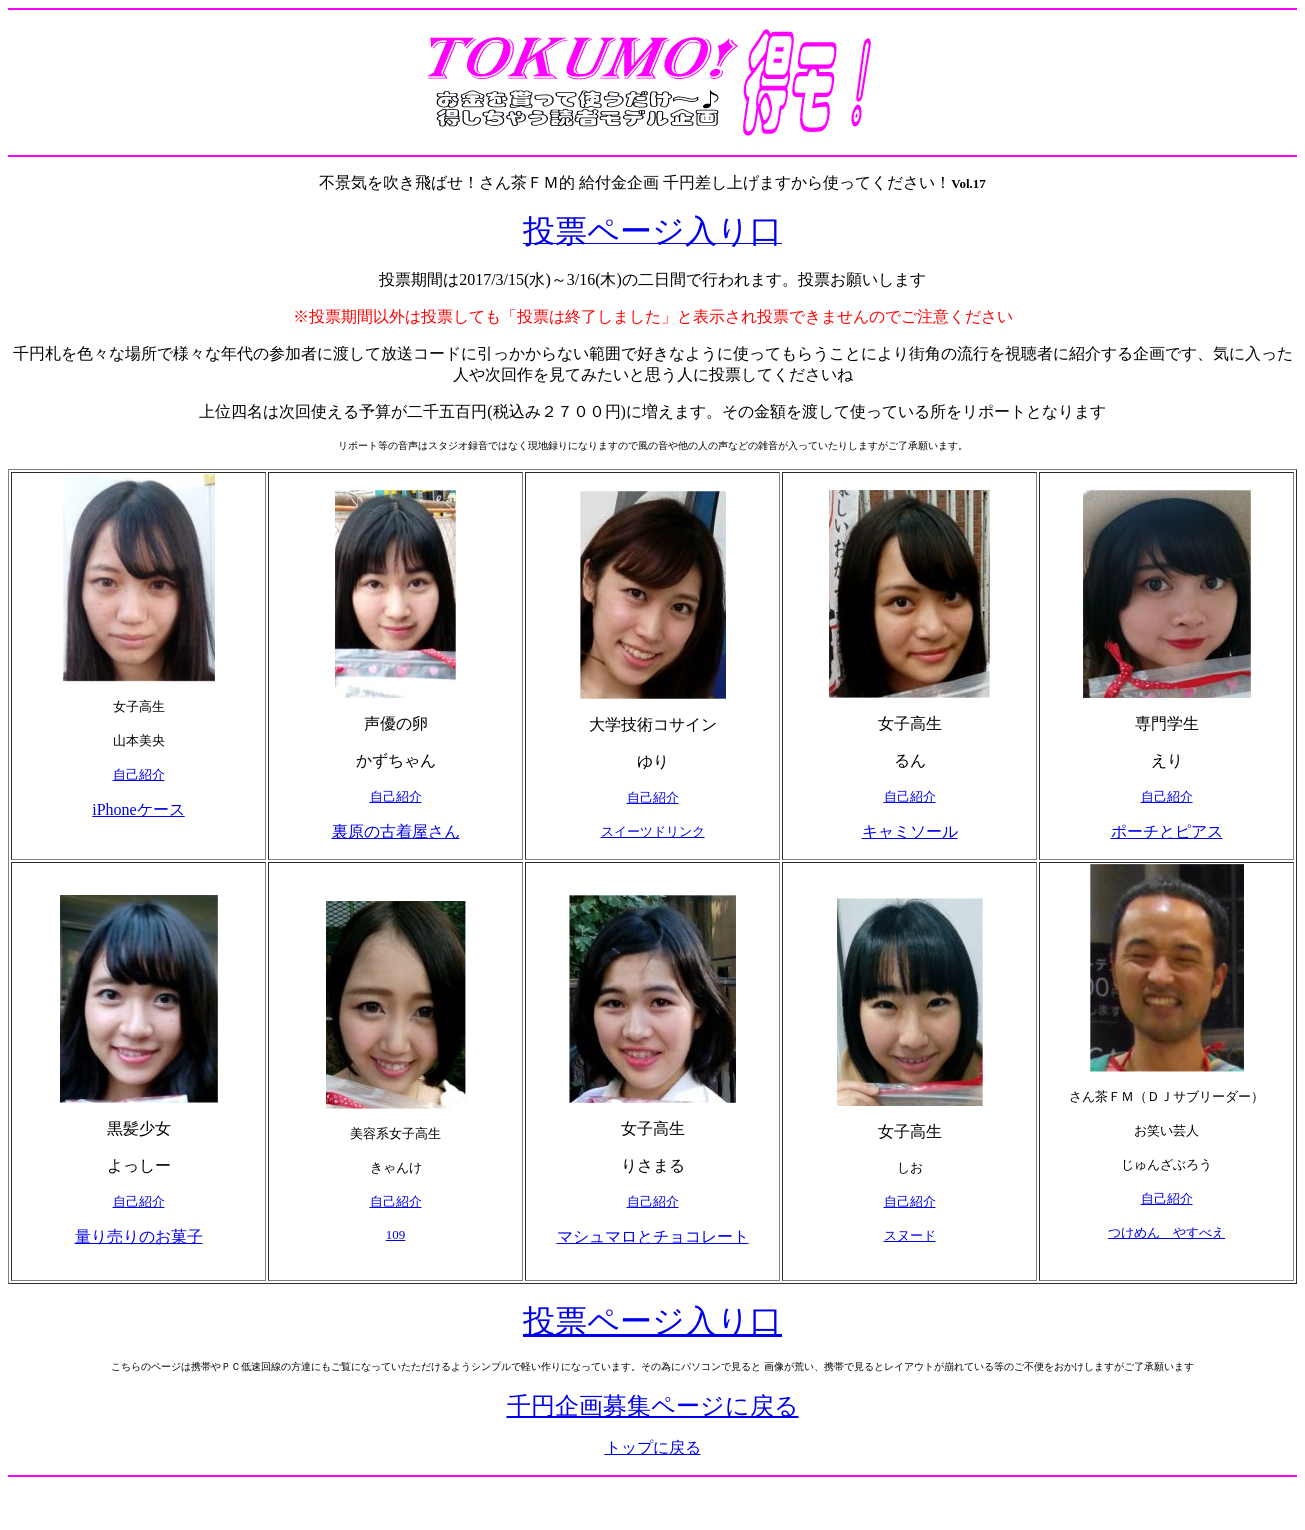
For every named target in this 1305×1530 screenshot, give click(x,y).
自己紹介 (139, 774)
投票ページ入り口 (652, 1321)
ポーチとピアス (1167, 831)
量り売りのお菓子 (139, 1236)
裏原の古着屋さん (396, 831)
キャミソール (910, 831)
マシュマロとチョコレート (653, 1236)
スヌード (910, 1235)
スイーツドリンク (653, 831)
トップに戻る (653, 1447)
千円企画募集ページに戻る (653, 1406)
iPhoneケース (138, 809)
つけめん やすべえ (1166, 1232)
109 (396, 1234)
